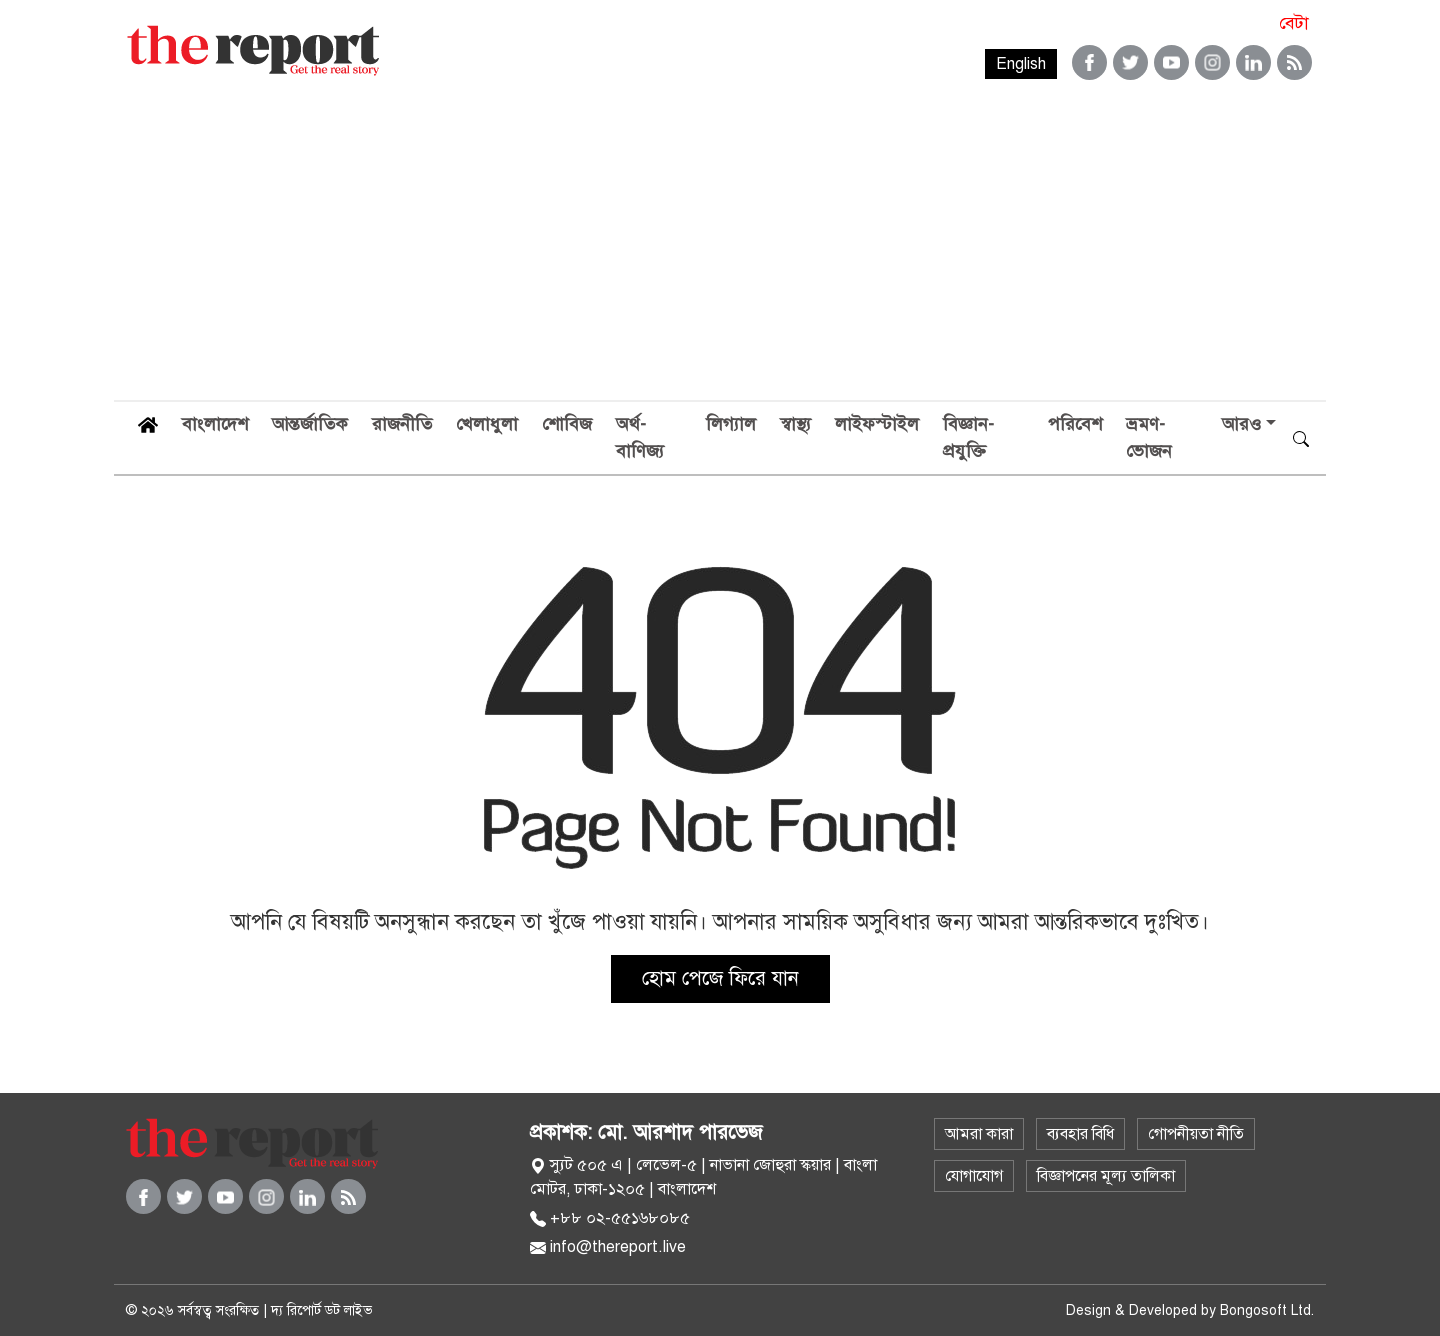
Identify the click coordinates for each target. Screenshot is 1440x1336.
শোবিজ (567, 424)
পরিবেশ (1075, 424)
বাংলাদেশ (215, 424)
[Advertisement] (720, 250)
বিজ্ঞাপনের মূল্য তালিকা (1106, 1176)
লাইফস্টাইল (877, 424)
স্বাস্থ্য (795, 424)
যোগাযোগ (974, 1176)
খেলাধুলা (487, 424)
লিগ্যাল (731, 424)
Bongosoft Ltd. (1267, 1310)
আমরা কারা (979, 1134)
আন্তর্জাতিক (310, 424)
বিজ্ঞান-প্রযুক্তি (968, 437)
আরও (1241, 424)
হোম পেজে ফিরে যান (720, 978)
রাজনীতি (402, 424)
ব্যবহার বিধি (1080, 1134)
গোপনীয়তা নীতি (1196, 1134)
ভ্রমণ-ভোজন (1149, 437)
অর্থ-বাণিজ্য (640, 437)
